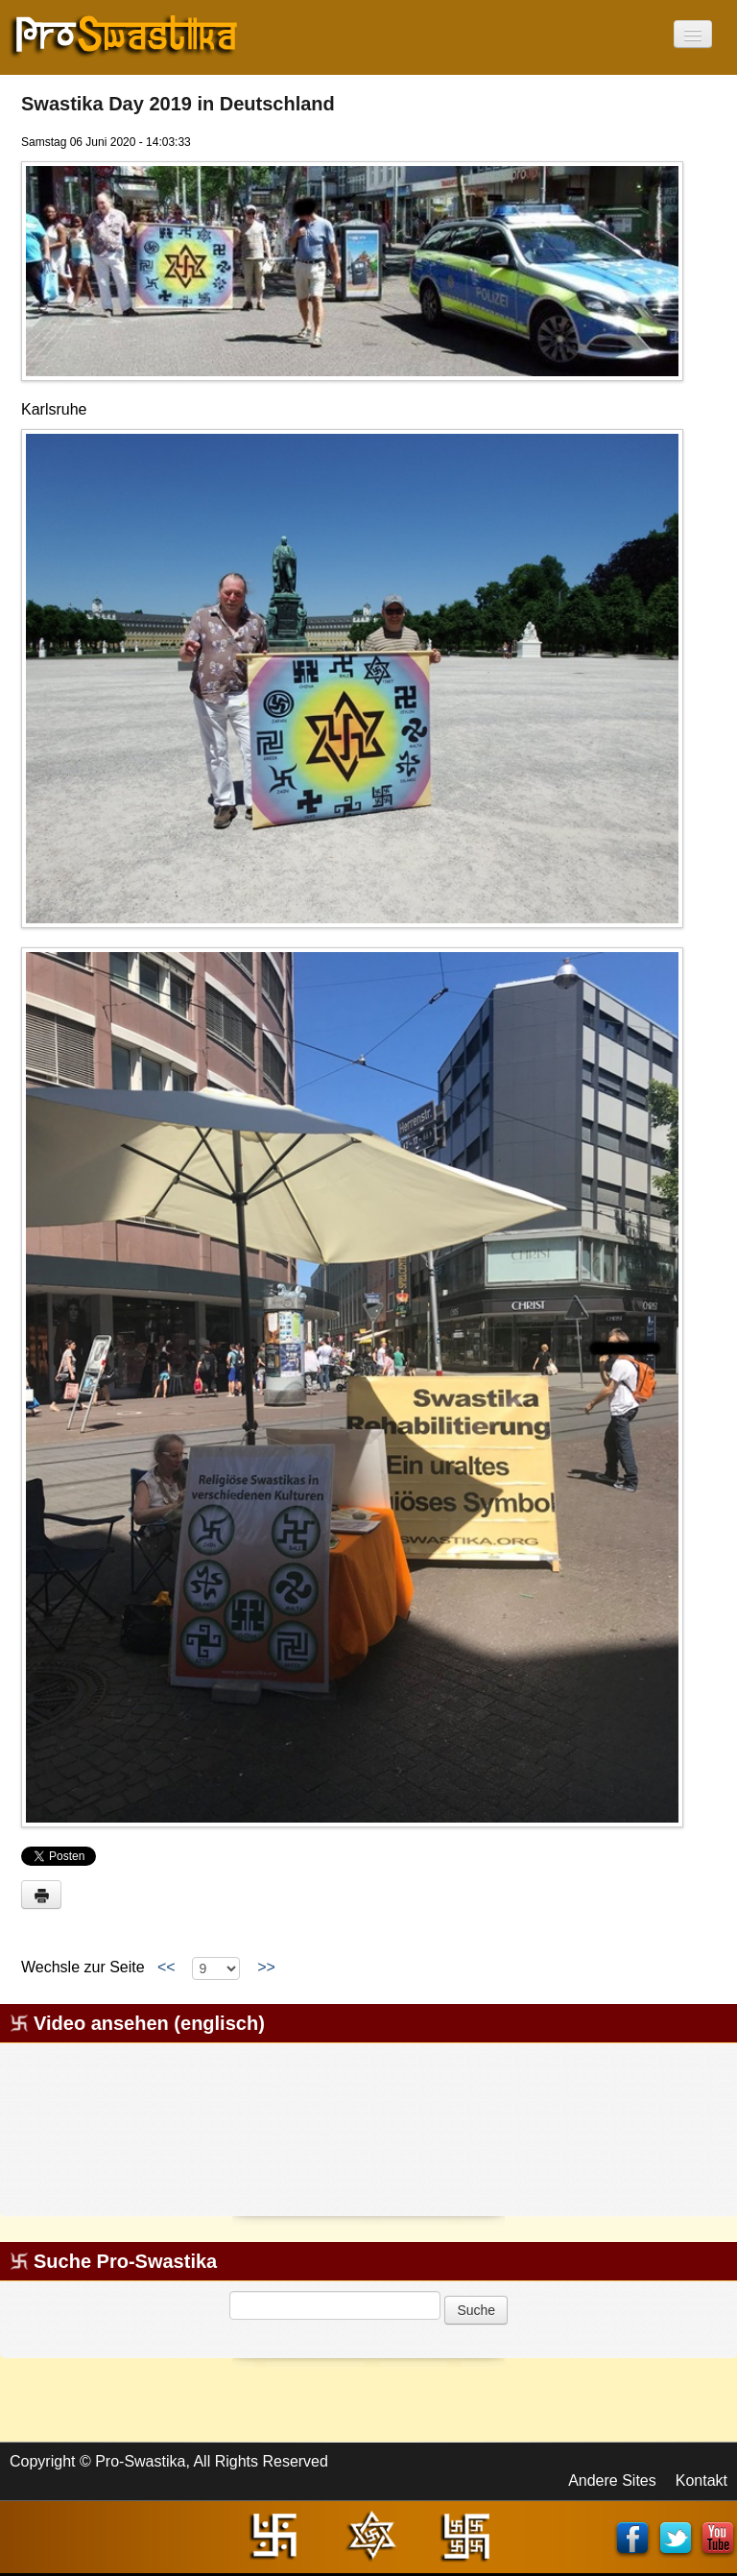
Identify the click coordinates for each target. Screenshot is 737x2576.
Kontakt (701, 2480)
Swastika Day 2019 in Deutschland (178, 103)
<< (166, 1967)
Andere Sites (612, 2480)
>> (266, 1967)
